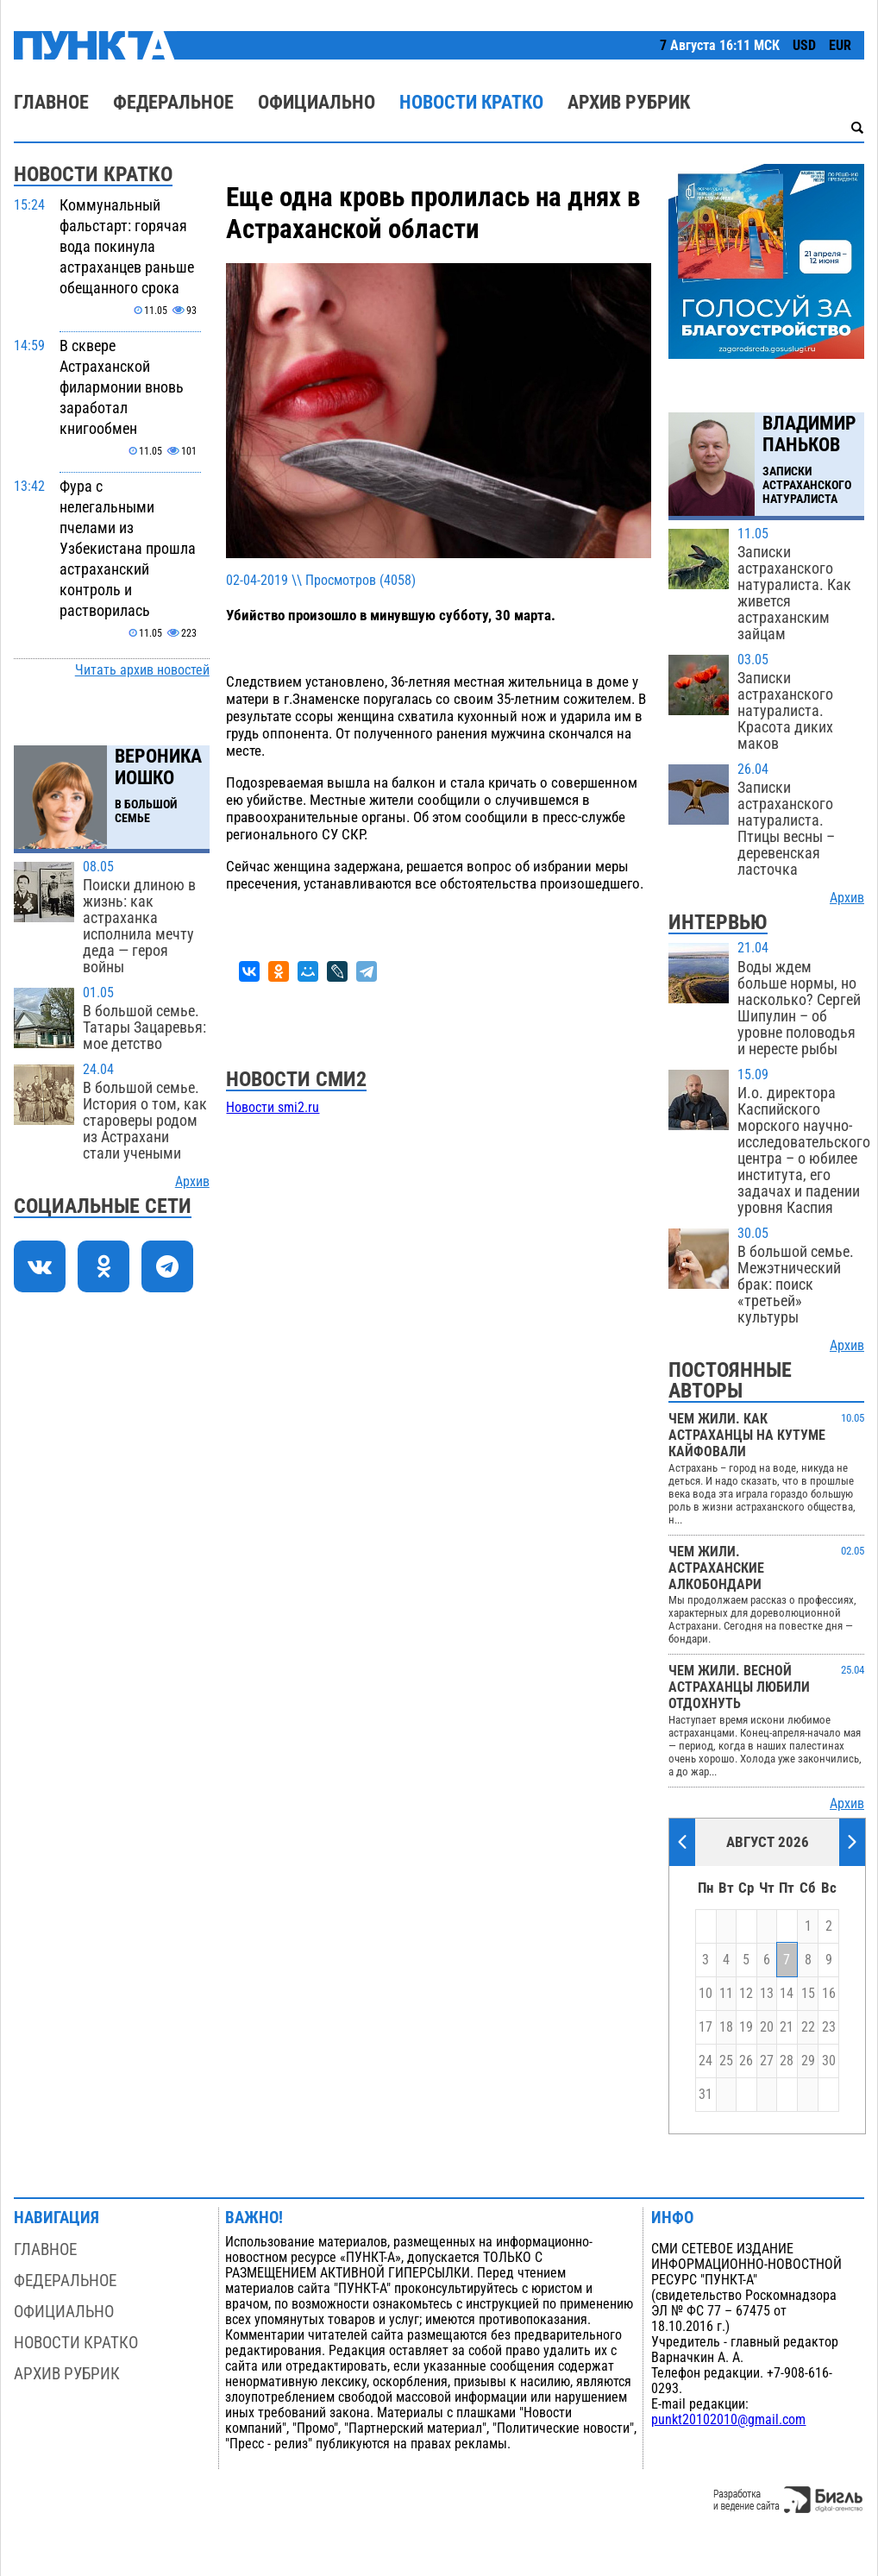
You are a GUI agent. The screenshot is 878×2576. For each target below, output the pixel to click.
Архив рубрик (629, 102)
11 (726, 1993)
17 (705, 2027)
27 (767, 2061)
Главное (51, 102)
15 (808, 1993)
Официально (316, 102)
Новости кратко (471, 102)
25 (726, 2061)
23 (829, 2027)
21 (786, 2027)
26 (746, 2061)
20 (767, 2027)
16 (829, 1993)
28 (786, 2061)
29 (808, 2061)
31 (705, 2094)
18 (726, 2027)
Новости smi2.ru (272, 1107)
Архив (192, 1182)
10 (705, 1993)
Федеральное (173, 102)
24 (705, 2061)
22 (808, 2027)
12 (746, 1993)
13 (767, 1993)
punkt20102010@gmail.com (728, 2420)
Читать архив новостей (142, 670)
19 (746, 2027)
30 (829, 2061)
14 (786, 1993)
